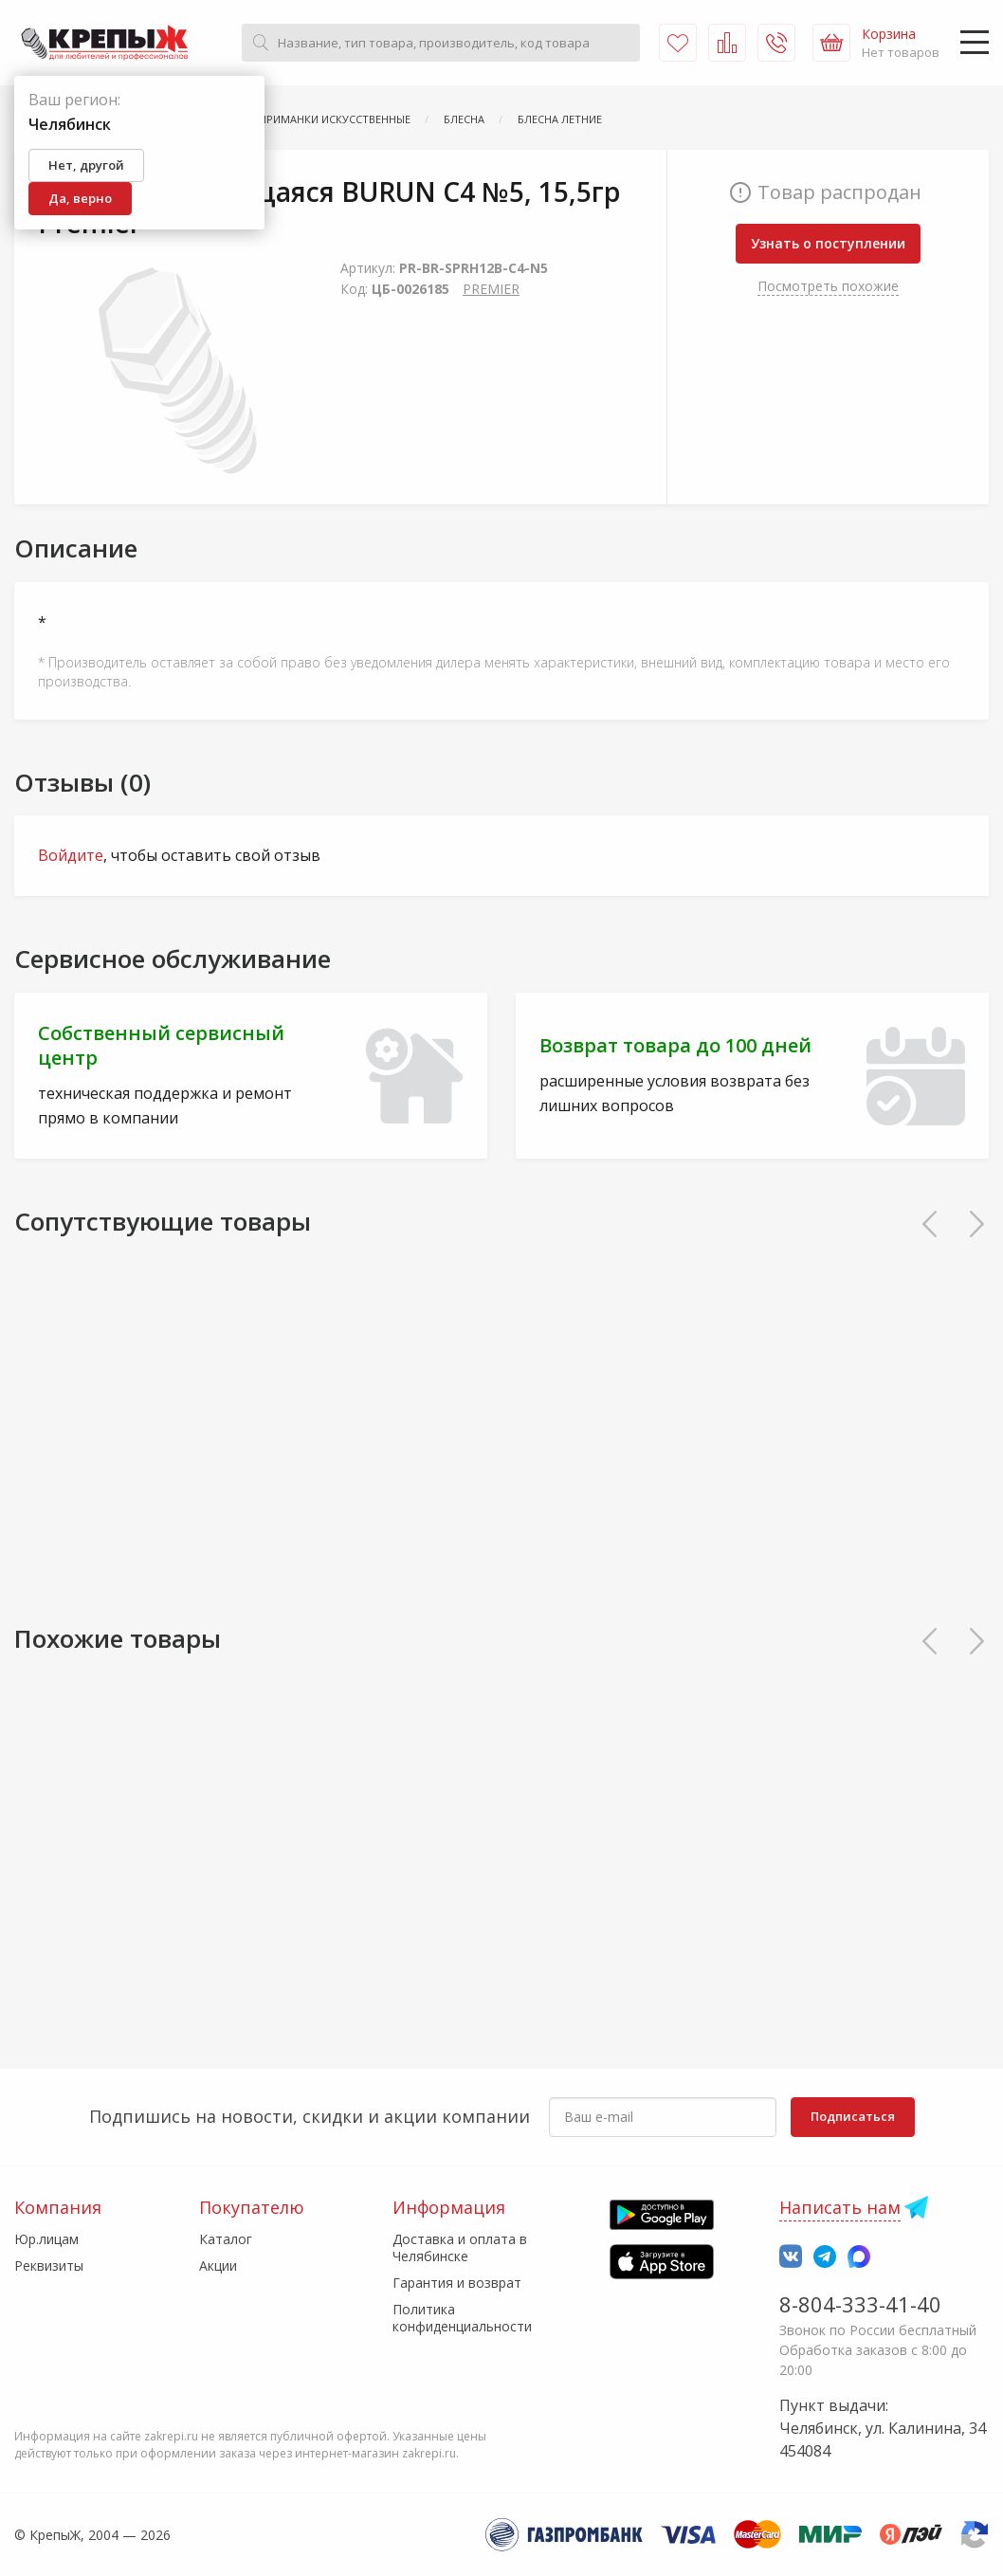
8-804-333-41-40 (860, 2304)
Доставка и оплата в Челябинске (459, 2247)
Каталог (225, 2239)
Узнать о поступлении (828, 243)
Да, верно (80, 198)
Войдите (70, 855)
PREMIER (491, 289)
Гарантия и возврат (456, 2283)
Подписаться (853, 2116)
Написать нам (840, 2207)
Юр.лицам (46, 2239)
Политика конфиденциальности (462, 2317)
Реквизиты (48, 2265)
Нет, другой (86, 165)
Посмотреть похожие (828, 286)
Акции (218, 2265)
